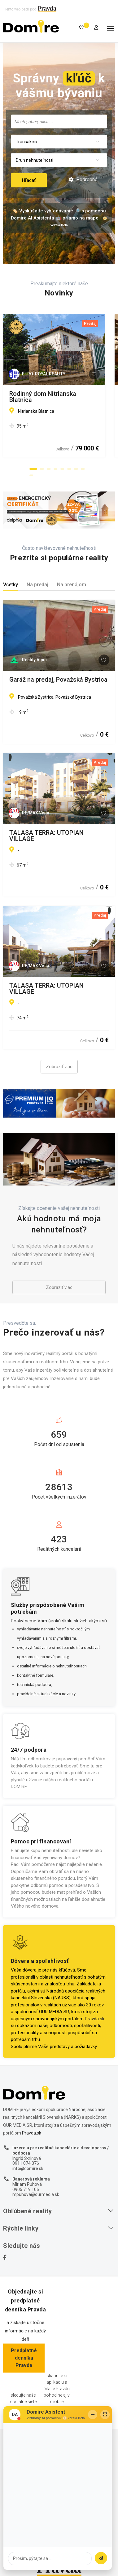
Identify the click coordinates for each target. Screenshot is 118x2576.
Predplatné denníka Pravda (24, 2358)
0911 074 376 (25, 2163)
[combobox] (59, 121)
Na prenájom (71, 585)
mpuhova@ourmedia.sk (35, 2194)
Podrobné (83, 179)
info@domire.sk (27, 2168)
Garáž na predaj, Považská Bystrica (58, 679)
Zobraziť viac (59, 1066)
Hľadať (29, 180)
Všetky (10, 585)
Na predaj (37, 585)
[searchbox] (58, 121)
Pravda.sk (94, 2019)
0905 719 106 (25, 2189)
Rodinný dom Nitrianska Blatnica (54, 394)
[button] (33, 469)
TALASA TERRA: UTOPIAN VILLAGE (46, 836)
